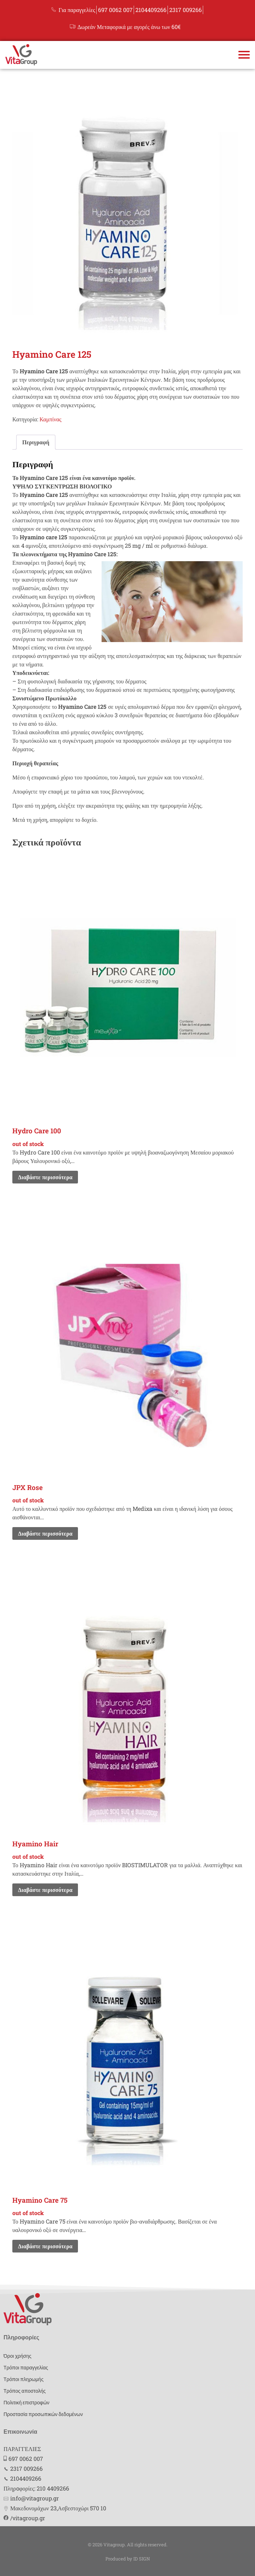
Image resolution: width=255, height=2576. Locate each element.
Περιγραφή (35, 442)
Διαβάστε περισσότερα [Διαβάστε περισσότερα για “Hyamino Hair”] (45, 1889)
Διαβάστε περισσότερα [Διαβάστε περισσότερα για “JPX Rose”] (45, 1533)
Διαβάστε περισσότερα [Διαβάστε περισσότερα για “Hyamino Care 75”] (45, 2246)
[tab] (35, 442)
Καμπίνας (50, 419)
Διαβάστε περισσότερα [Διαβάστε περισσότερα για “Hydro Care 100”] (45, 1177)
